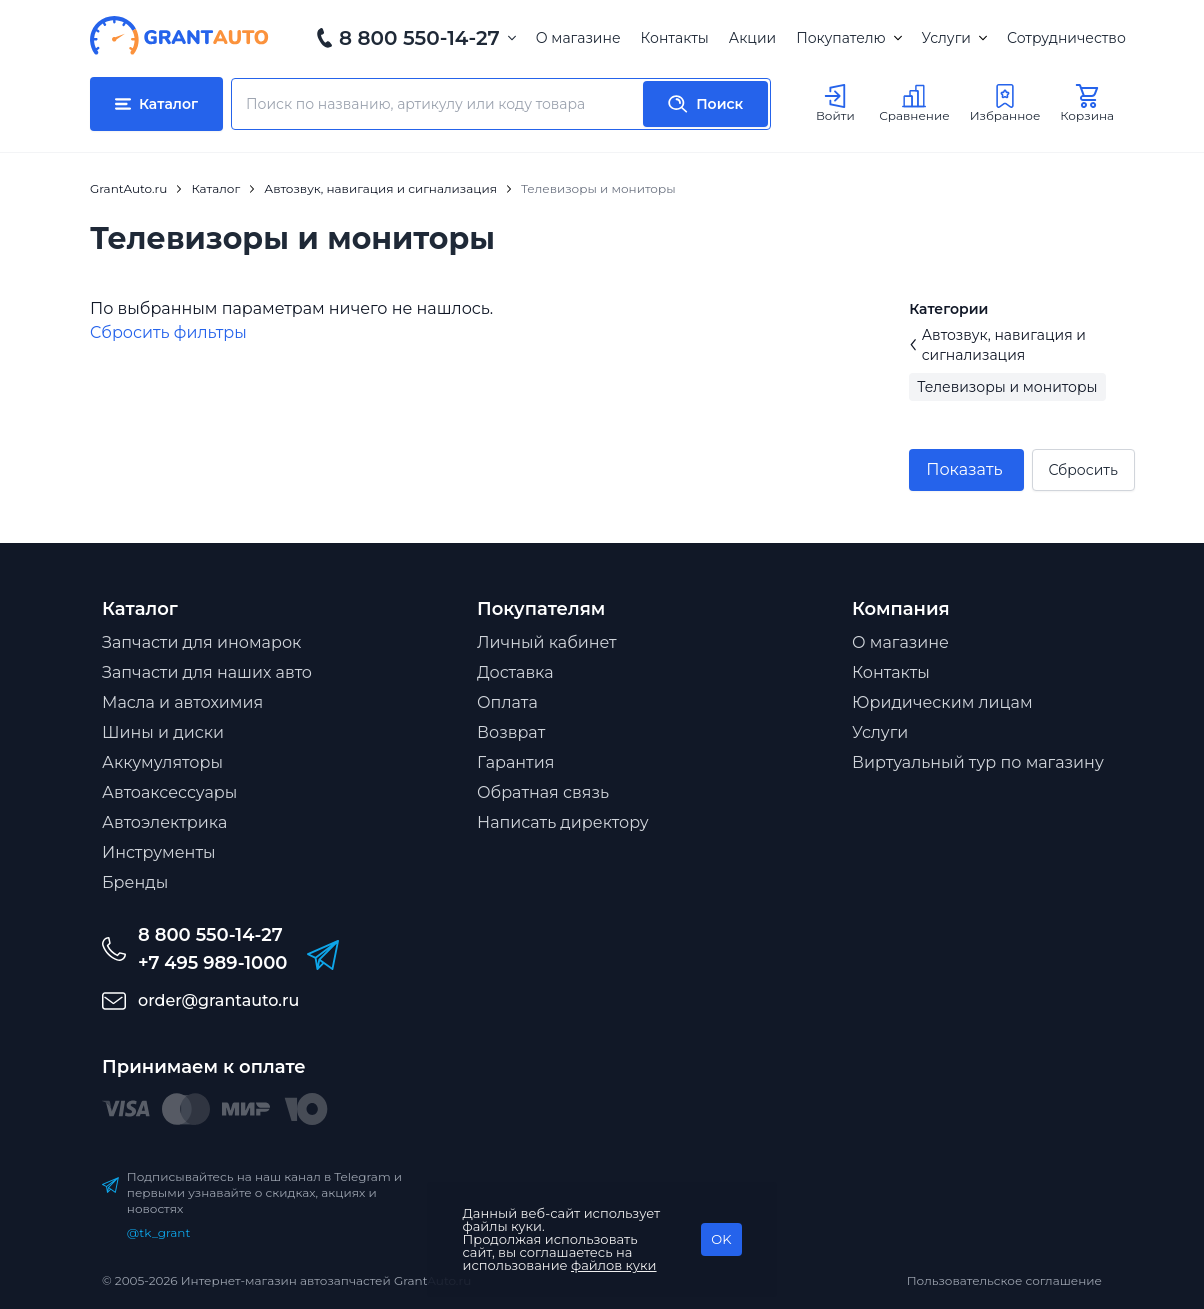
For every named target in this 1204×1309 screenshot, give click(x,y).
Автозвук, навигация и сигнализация (997, 345)
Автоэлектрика (164, 822)
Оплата (507, 702)
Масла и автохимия (182, 702)
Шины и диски (163, 732)
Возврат (511, 732)
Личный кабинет (547, 642)
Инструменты (159, 852)
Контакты (675, 38)
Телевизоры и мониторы (1007, 387)
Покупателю (848, 38)
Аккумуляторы (162, 762)
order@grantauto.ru (218, 1000)
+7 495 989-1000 (212, 963)
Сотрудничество (1066, 38)
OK (721, 1239)
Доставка (515, 672)
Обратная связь (543, 792)
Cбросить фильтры (168, 332)
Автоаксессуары (169, 792)
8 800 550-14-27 (419, 38)
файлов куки (614, 1265)
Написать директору (563, 822)
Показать (964, 469)
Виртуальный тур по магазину (978, 762)
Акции (752, 38)
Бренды (135, 882)
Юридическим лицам (942, 702)
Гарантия (515, 762)
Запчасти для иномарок (201, 642)
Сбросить (1083, 470)
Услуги (954, 38)
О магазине (578, 38)
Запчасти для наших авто (207, 672)
